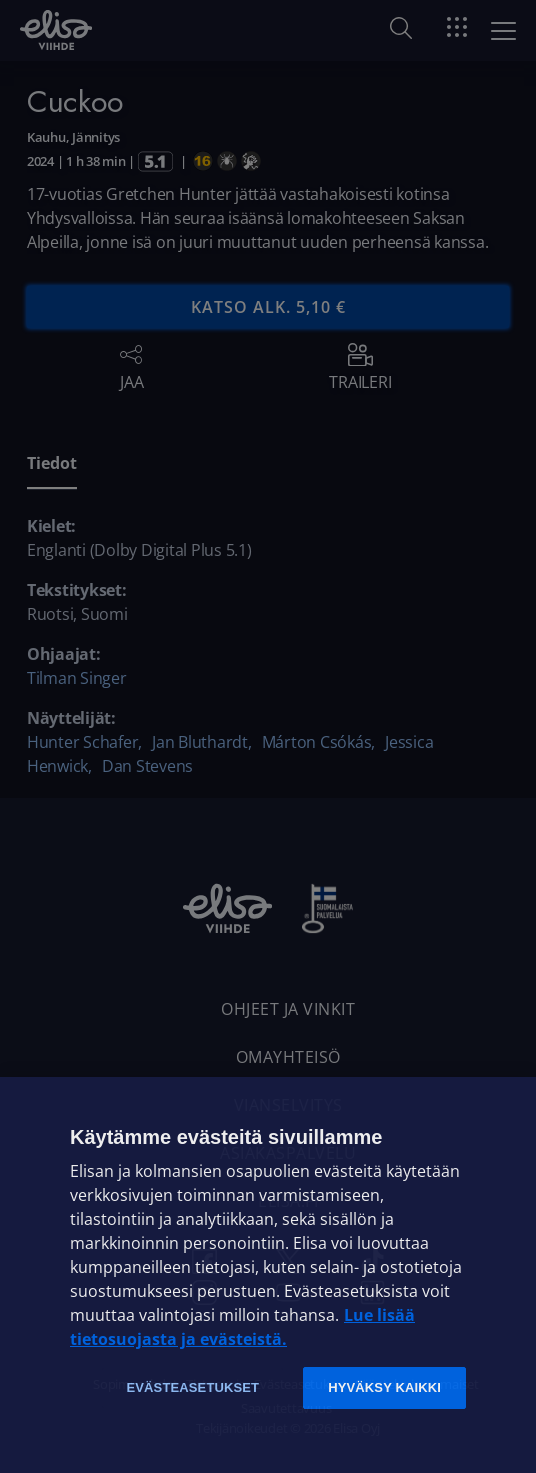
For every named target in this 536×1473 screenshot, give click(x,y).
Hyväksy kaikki (384, 1387)
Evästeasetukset (192, 1387)
